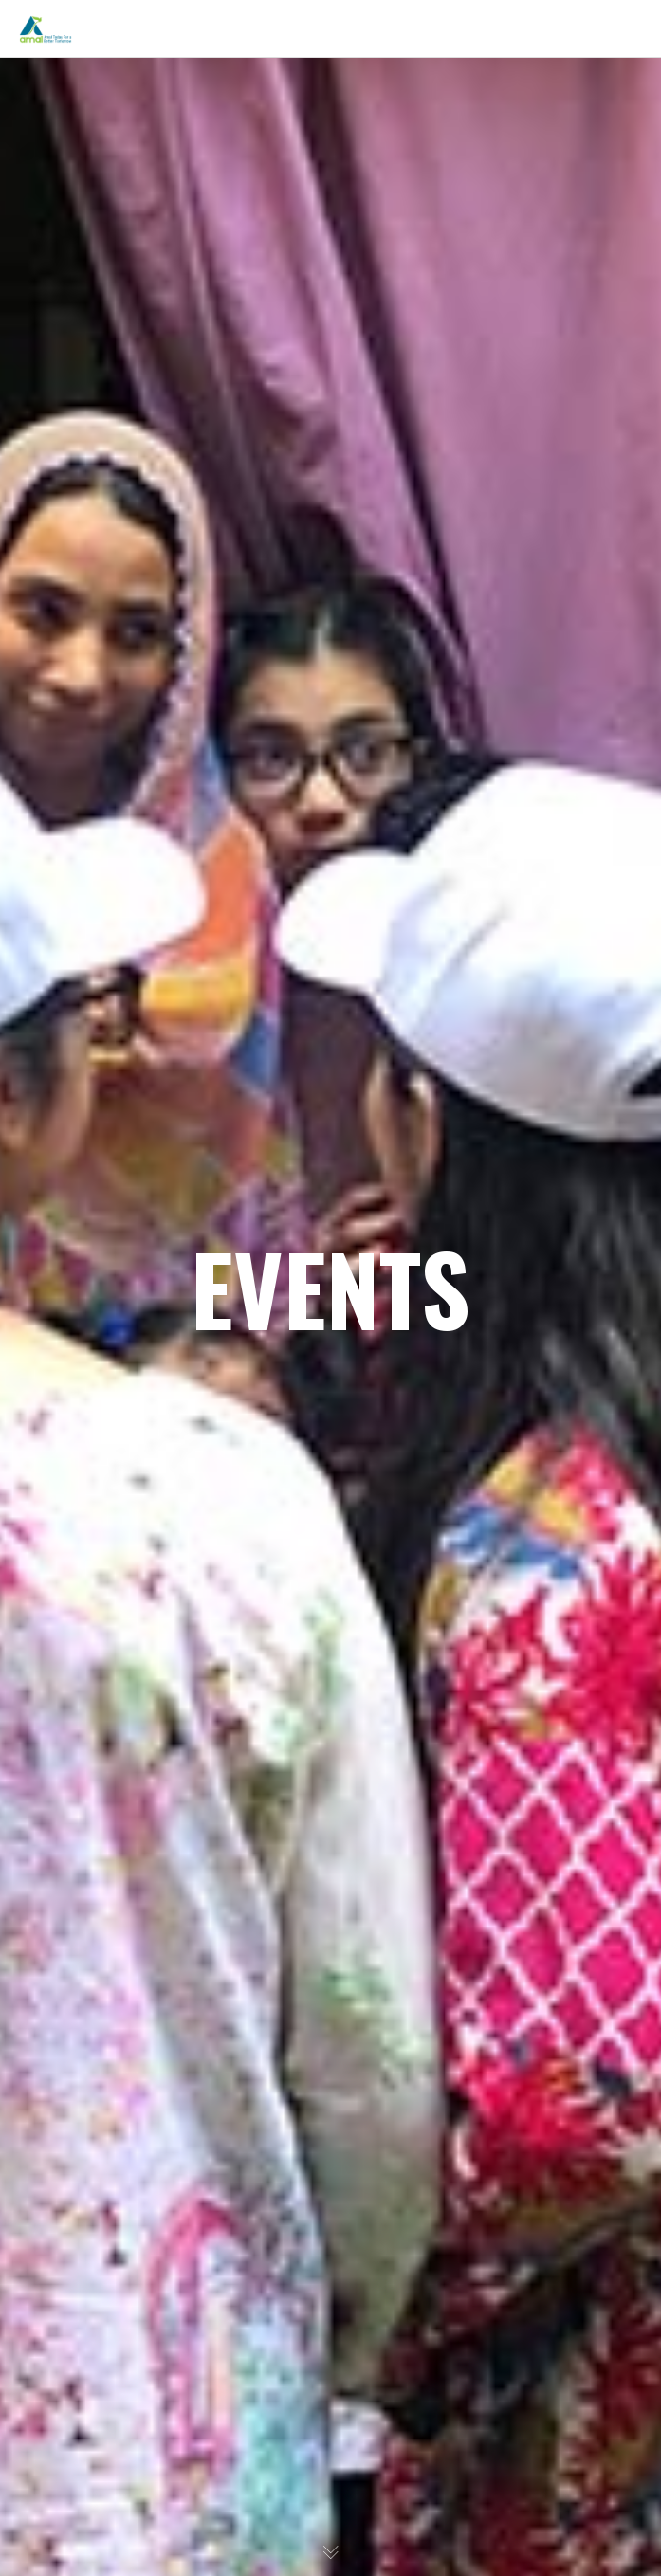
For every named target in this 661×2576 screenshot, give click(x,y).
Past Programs (107, 443)
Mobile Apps (100, 603)
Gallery (84, 483)
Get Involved (101, 842)
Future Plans (101, 403)
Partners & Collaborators (137, 523)
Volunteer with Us (117, 762)
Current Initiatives (117, 364)
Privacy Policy (92, 881)
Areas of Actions (111, 284)
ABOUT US (80, 125)
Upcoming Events (117, 802)
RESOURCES (85, 563)
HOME (66, 85)
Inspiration (95, 165)
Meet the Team (108, 244)
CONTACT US (89, 921)
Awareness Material (123, 682)
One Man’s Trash (112, 642)
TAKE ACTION (90, 722)
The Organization (115, 204)
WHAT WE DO (91, 324)
